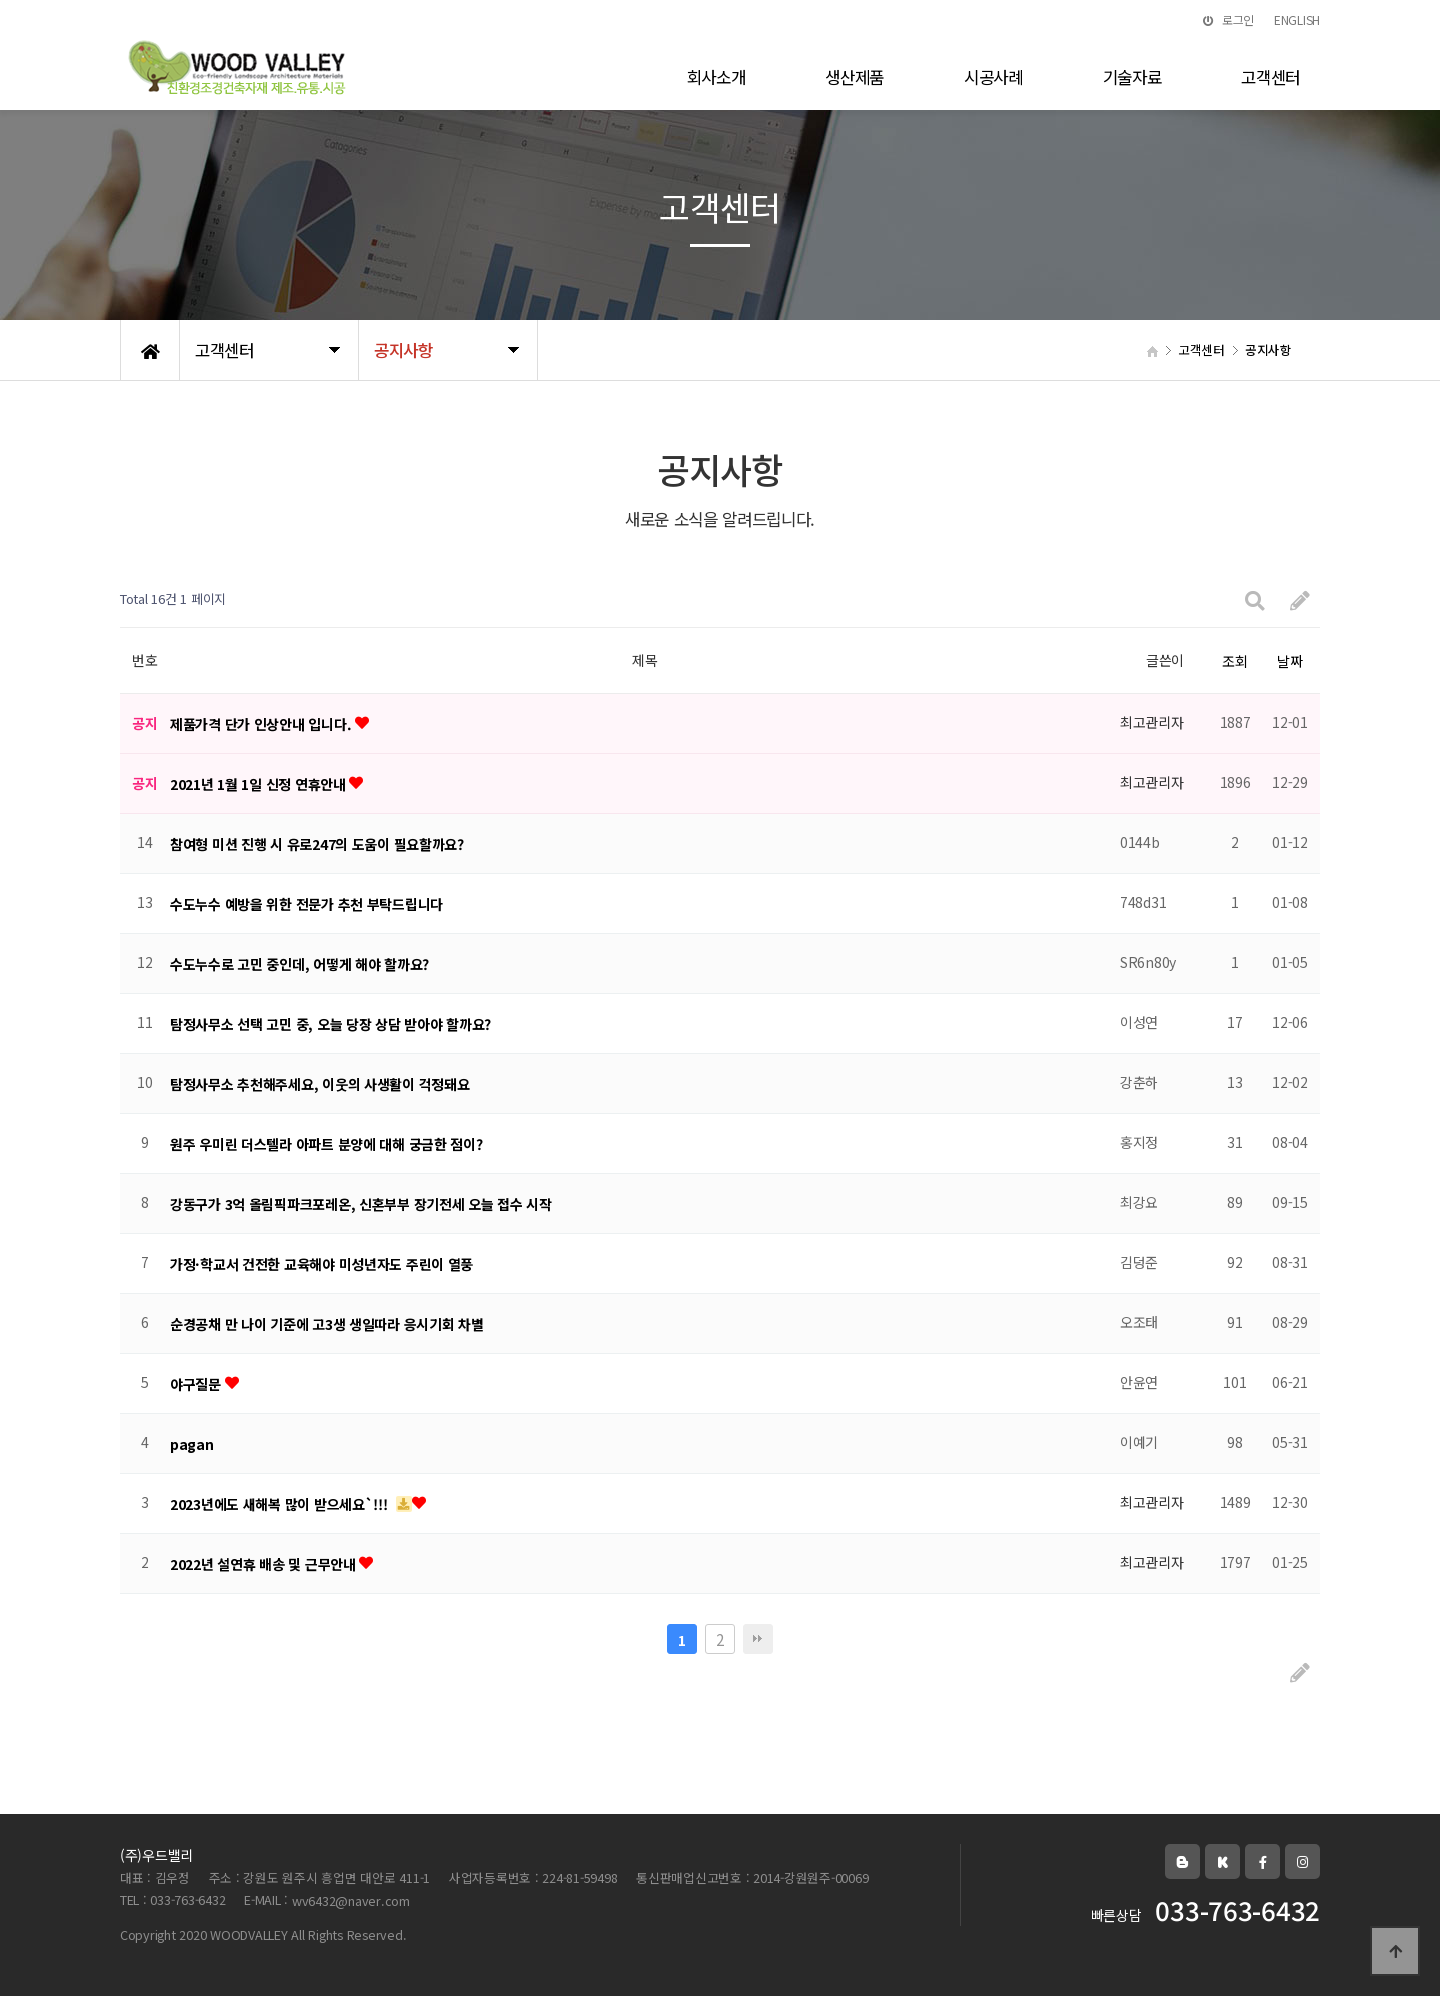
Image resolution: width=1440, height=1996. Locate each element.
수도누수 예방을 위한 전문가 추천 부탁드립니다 (306, 904)
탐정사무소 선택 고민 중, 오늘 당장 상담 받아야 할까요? (330, 1024)
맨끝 (758, 1639)
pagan (192, 1444)
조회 (1234, 661)
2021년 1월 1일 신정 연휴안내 (259, 784)
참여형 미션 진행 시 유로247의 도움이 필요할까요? (317, 844)
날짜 (1289, 661)
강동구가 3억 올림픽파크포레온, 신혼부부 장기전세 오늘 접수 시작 (361, 1204)
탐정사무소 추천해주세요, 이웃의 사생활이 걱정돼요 (319, 1084)
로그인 (1228, 19)
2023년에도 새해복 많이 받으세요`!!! (280, 1504)
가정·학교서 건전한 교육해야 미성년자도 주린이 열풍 (321, 1264)
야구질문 (197, 1384)
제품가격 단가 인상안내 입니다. (262, 724)
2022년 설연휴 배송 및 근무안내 (264, 1564)
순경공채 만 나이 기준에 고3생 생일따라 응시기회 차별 (327, 1324)
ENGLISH (1297, 19)
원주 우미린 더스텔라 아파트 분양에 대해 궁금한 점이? (326, 1144)
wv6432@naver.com (351, 1900)
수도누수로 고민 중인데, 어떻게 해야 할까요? (299, 964)
